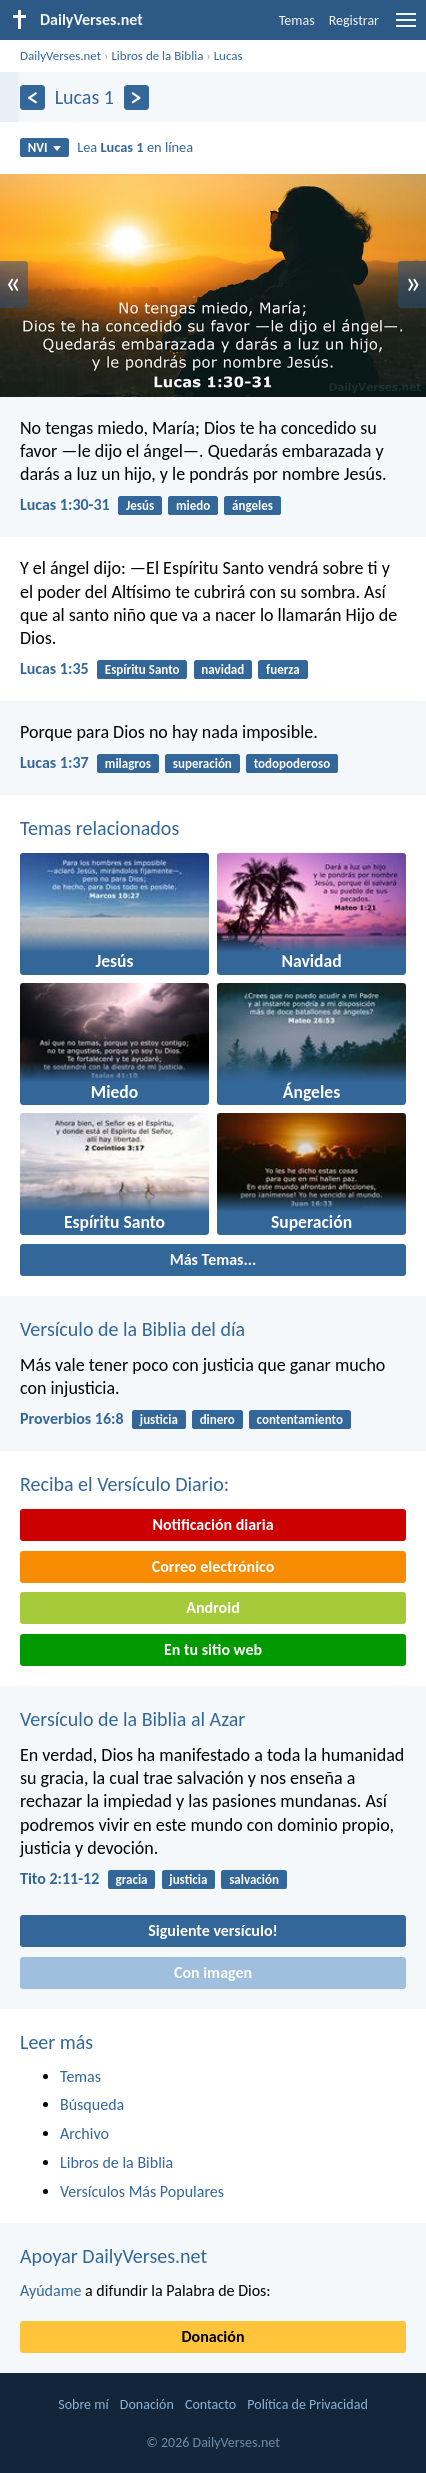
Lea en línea (135, 147)
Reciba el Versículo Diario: (124, 1484)
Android (212, 1607)
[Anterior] (32, 97)
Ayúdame (50, 2290)
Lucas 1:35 (54, 668)
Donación (213, 2336)
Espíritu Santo (142, 669)
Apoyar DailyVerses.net (113, 2256)
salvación (254, 1879)
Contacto (210, 2404)
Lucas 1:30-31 (65, 504)
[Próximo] (136, 97)
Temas (297, 20)
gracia (132, 1879)
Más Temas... (213, 1259)
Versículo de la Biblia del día (132, 1329)
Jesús (140, 505)
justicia (159, 1419)
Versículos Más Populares (142, 2191)
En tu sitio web (213, 1649)
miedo (193, 505)
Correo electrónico (213, 1566)
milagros (128, 763)
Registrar (354, 20)
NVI (44, 147)
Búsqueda (92, 2104)
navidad (222, 669)
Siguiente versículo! (212, 1930)
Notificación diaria (212, 1524)
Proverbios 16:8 (72, 1418)
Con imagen (213, 1972)
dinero (217, 1419)
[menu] (406, 27)
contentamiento (300, 1419)
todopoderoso (292, 763)
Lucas (228, 55)
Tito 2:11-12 (59, 1878)
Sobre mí (83, 2404)
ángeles (252, 505)
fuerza (283, 669)
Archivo (84, 2133)
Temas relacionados (99, 828)
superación (202, 763)
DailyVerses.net (60, 55)
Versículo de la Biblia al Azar (132, 1719)
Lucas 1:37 (54, 762)
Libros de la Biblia (157, 55)
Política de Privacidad (307, 2404)
